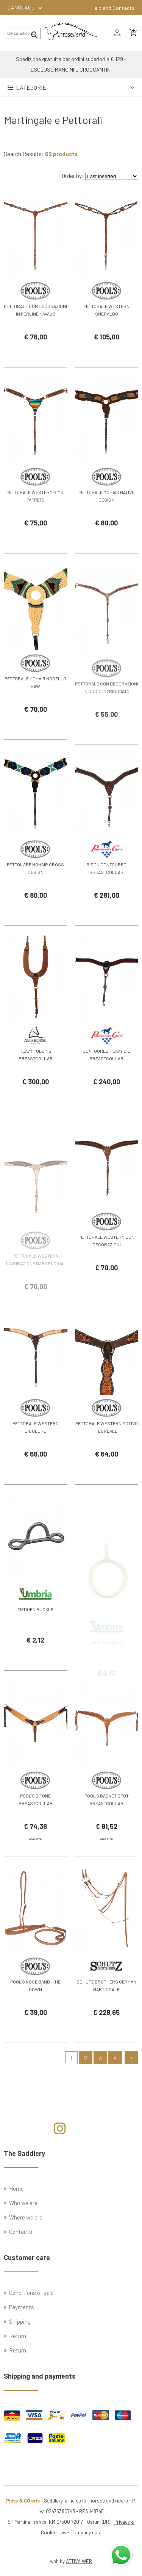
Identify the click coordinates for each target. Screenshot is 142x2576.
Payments (21, 2307)
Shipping (20, 2321)
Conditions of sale (31, 2292)
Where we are (25, 2217)
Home (16, 2188)
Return (17, 2335)
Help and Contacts (112, 8)
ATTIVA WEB (79, 2561)
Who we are (23, 2202)
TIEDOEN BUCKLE (35, 1628)
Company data (85, 2532)
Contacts (20, 2231)
